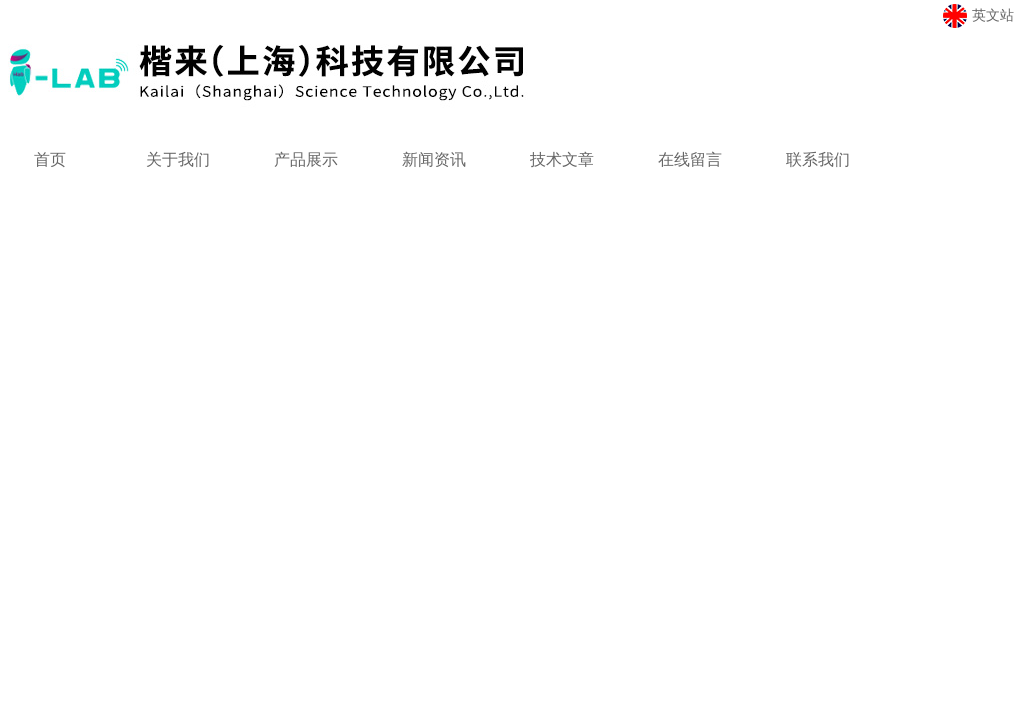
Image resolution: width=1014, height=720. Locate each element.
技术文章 (562, 159)
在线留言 (690, 159)
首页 (50, 159)
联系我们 (818, 159)
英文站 (978, 16)
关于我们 (178, 159)
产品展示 (306, 159)
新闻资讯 (434, 159)
